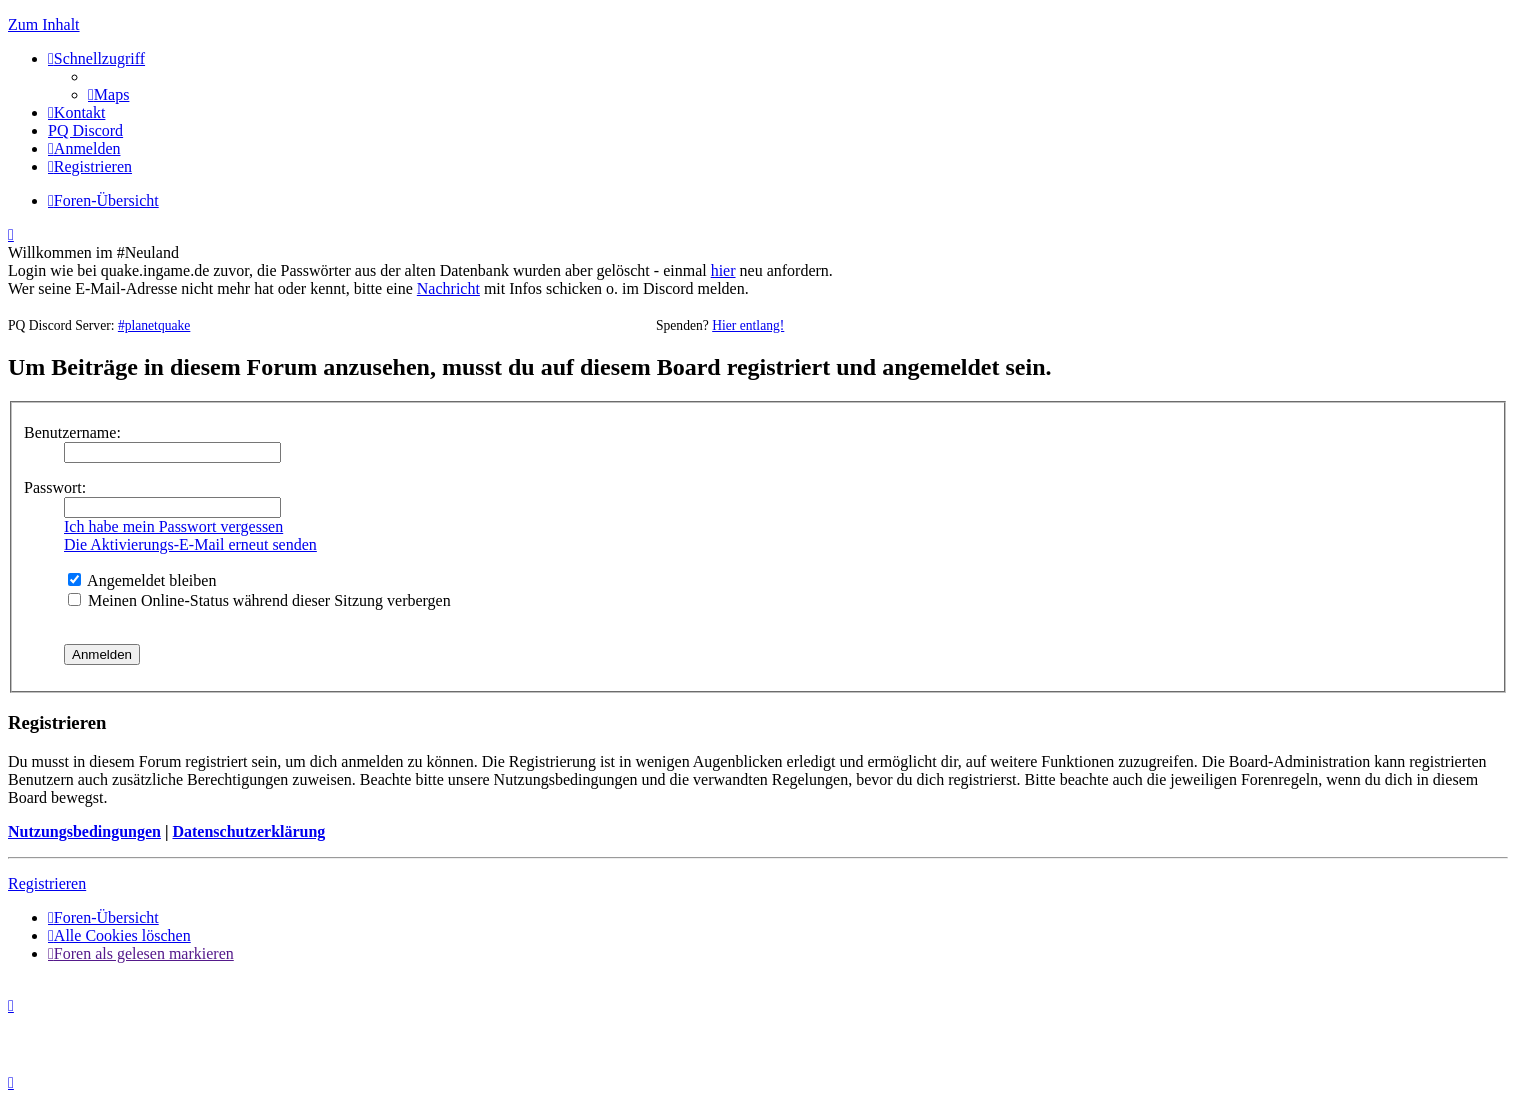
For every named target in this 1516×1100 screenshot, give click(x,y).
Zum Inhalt (44, 24)
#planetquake (154, 325)
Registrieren (47, 883)
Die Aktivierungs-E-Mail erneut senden (190, 544)
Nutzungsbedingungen (84, 831)
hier (723, 270)
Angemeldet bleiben (142, 580)
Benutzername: (72, 432)
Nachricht (448, 288)
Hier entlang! (748, 325)
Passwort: (55, 487)
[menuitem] (108, 94)
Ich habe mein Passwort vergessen (173, 526)
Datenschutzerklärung (248, 831)
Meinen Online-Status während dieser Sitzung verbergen (259, 600)
